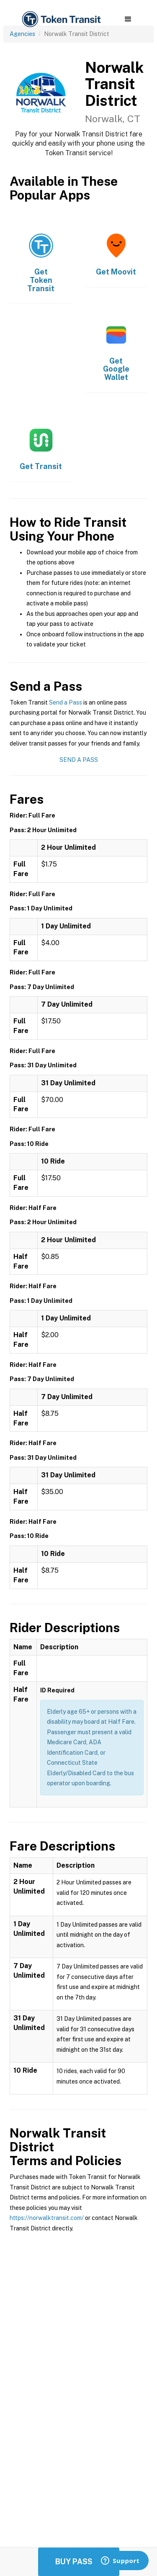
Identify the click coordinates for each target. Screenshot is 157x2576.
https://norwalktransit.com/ (47, 2218)
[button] (128, 19)
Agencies (22, 34)
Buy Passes (78, 2561)
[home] (61, 19)
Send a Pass (65, 702)
